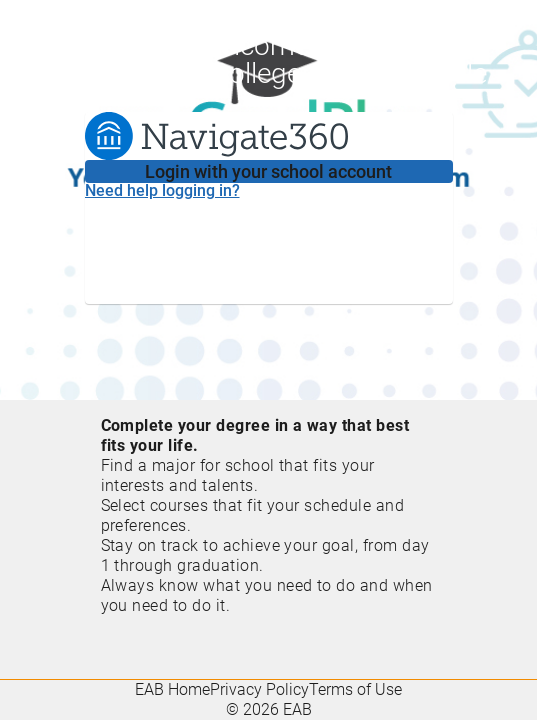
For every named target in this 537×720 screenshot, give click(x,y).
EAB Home (172, 689)
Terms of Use (355, 689)
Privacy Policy (259, 689)
